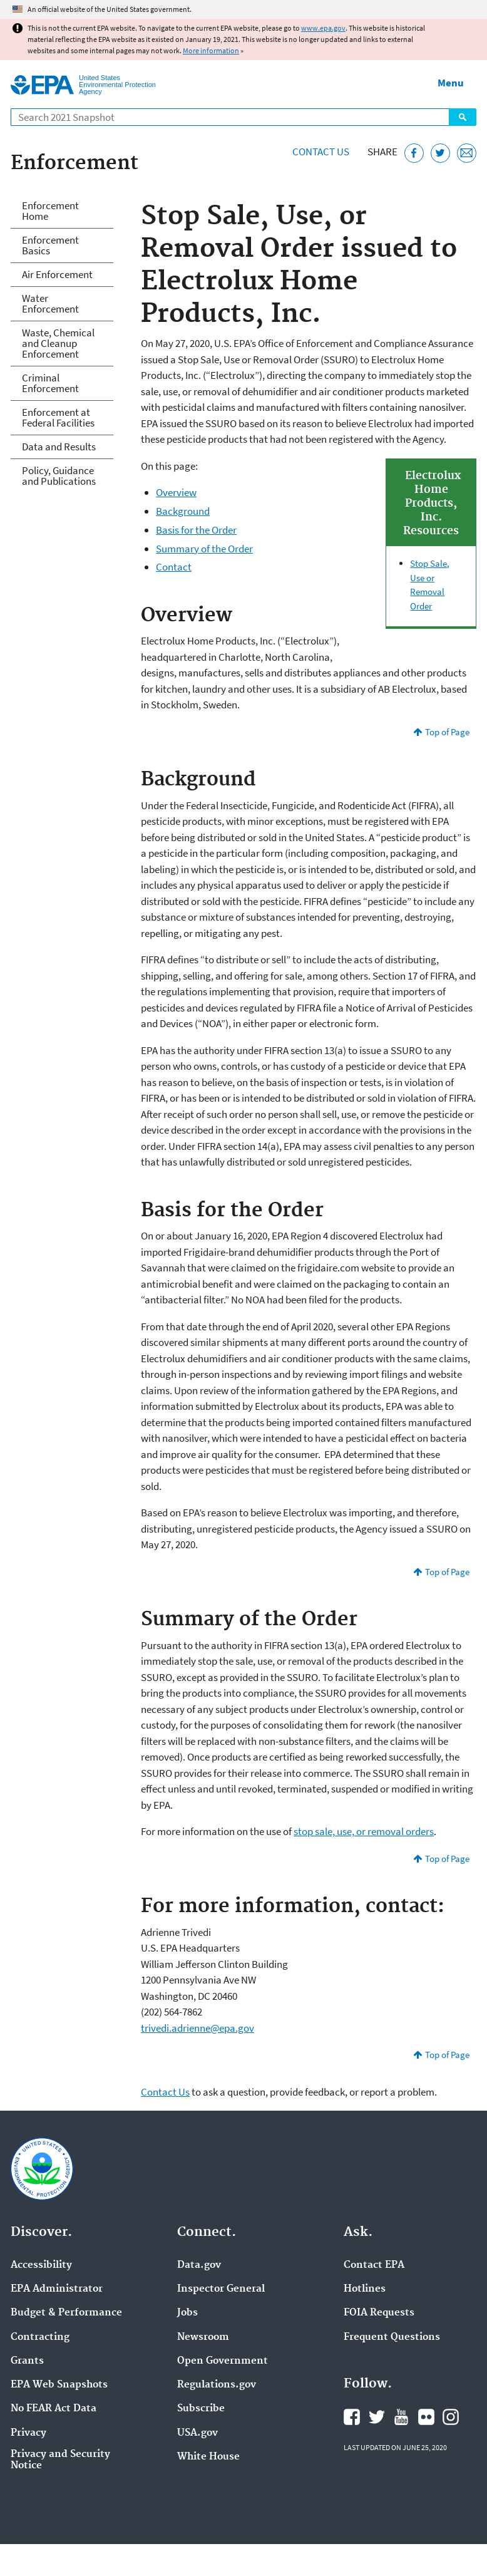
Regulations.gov (216, 2385)
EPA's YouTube (401, 2417)
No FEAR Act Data (53, 2408)
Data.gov (199, 2265)
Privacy (28, 2433)
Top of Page (447, 732)
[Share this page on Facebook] (414, 153)
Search (462, 117)
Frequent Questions (392, 2337)
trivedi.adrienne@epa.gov (197, 2028)
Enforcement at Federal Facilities (58, 417)
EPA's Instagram (451, 2417)
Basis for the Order (196, 530)
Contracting (40, 2337)
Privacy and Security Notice (60, 2460)
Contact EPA (374, 2265)
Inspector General (221, 2289)
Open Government (222, 2361)
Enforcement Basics (50, 245)
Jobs (187, 2313)
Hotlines (365, 2289)
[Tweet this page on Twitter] (440, 153)
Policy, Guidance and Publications (59, 475)
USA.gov (197, 2433)
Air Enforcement (57, 274)
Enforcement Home (50, 211)
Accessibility (41, 2265)
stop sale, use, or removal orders (364, 1831)
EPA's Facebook (352, 2417)
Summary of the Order (204, 549)
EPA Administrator (57, 2289)
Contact (174, 567)
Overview (176, 492)
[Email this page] (466, 153)
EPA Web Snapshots (59, 2385)
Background (183, 511)
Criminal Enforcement (50, 383)
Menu (451, 83)
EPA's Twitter (377, 2417)
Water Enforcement (50, 303)
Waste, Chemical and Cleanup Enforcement (58, 343)
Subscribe (201, 2408)
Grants (27, 2361)
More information (211, 50)
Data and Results (59, 446)
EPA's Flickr (426, 2417)
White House (208, 2457)
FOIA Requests (379, 2313)
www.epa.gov (323, 28)
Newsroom (203, 2337)
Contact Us (320, 151)
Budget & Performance (66, 2313)
